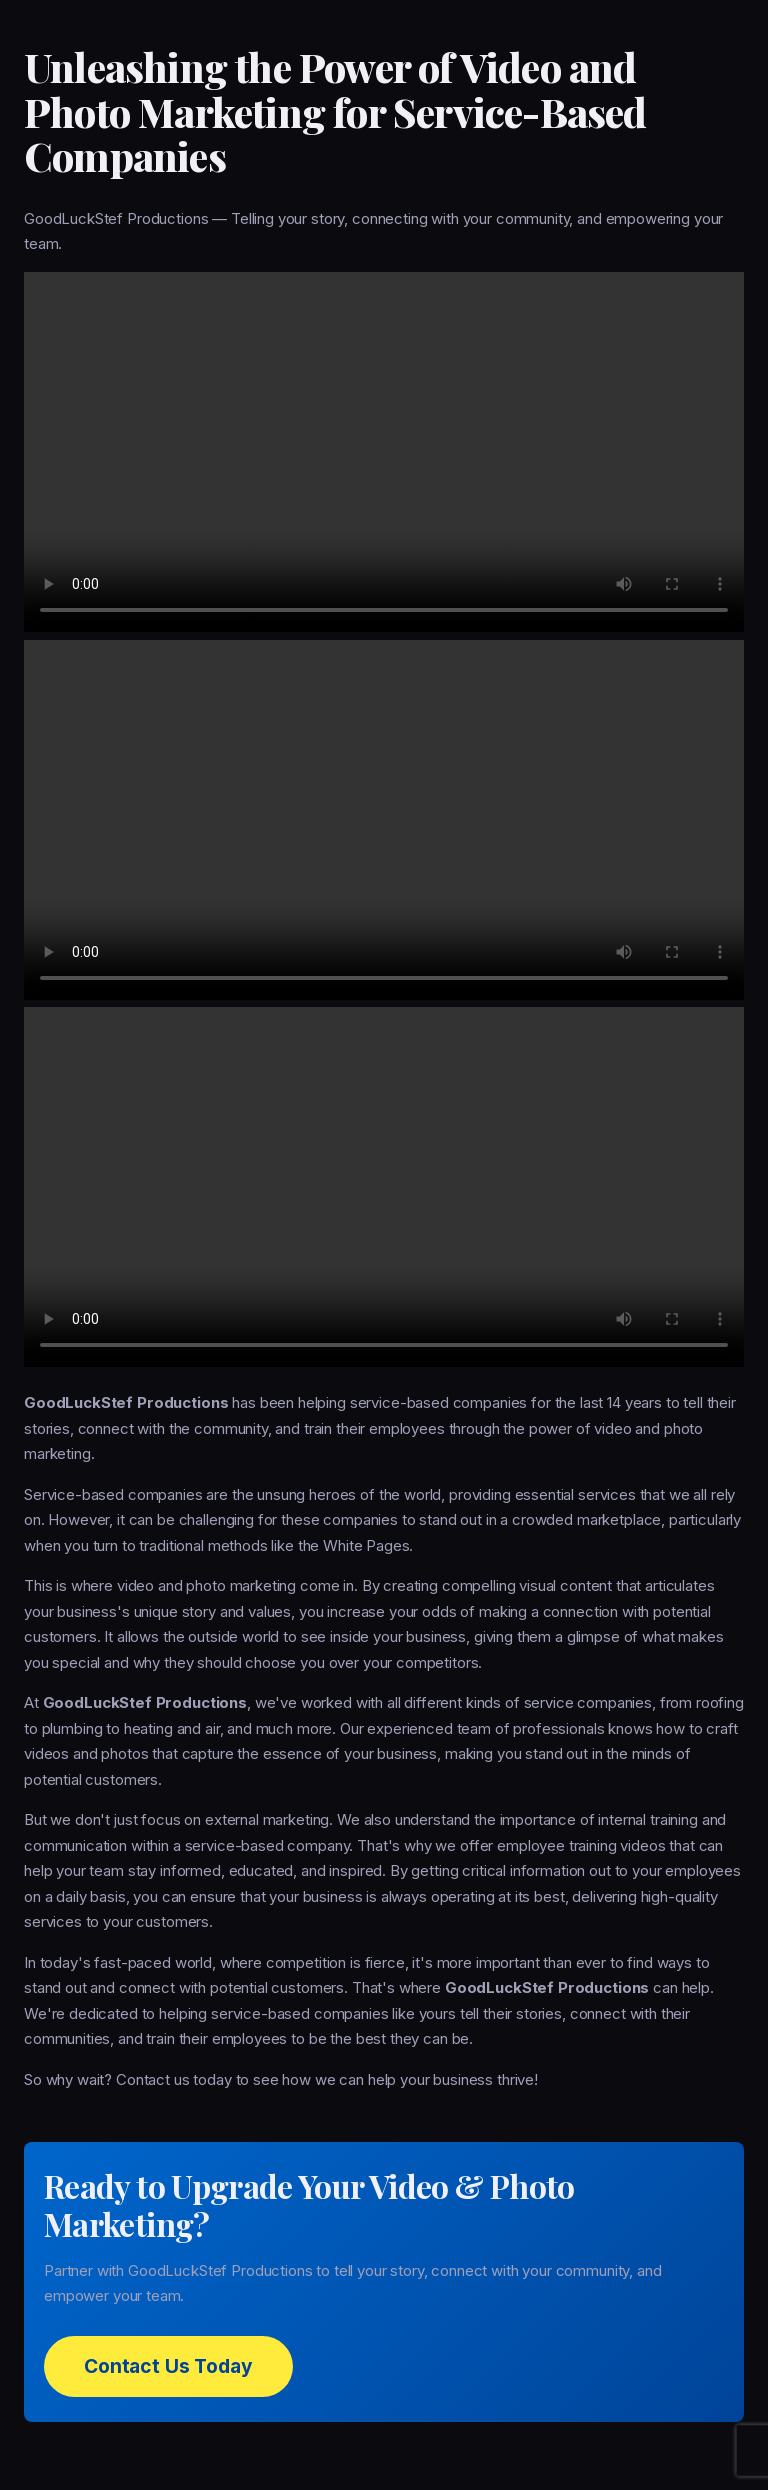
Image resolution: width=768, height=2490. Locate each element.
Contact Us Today (168, 2366)
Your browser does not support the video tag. (384, 452)
